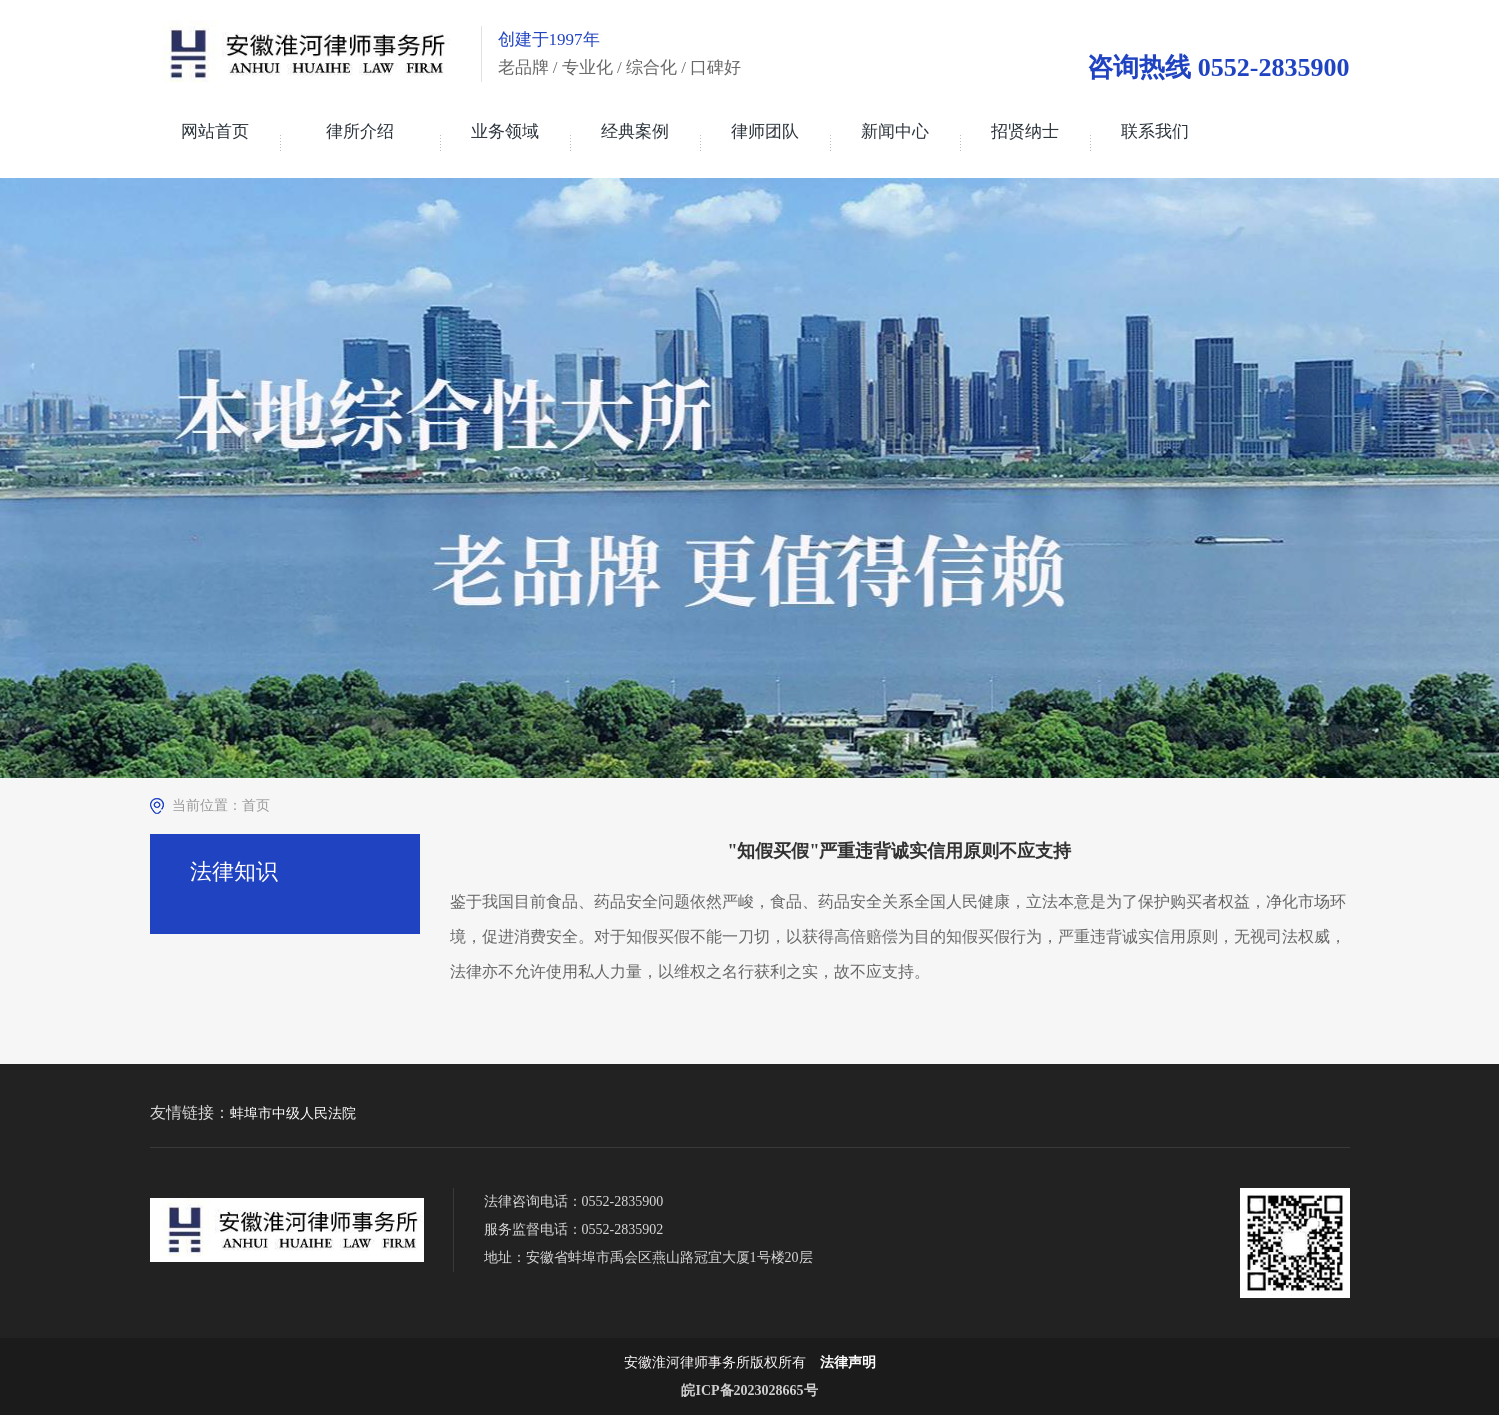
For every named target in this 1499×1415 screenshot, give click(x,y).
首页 (256, 805)
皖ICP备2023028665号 (749, 1390)
